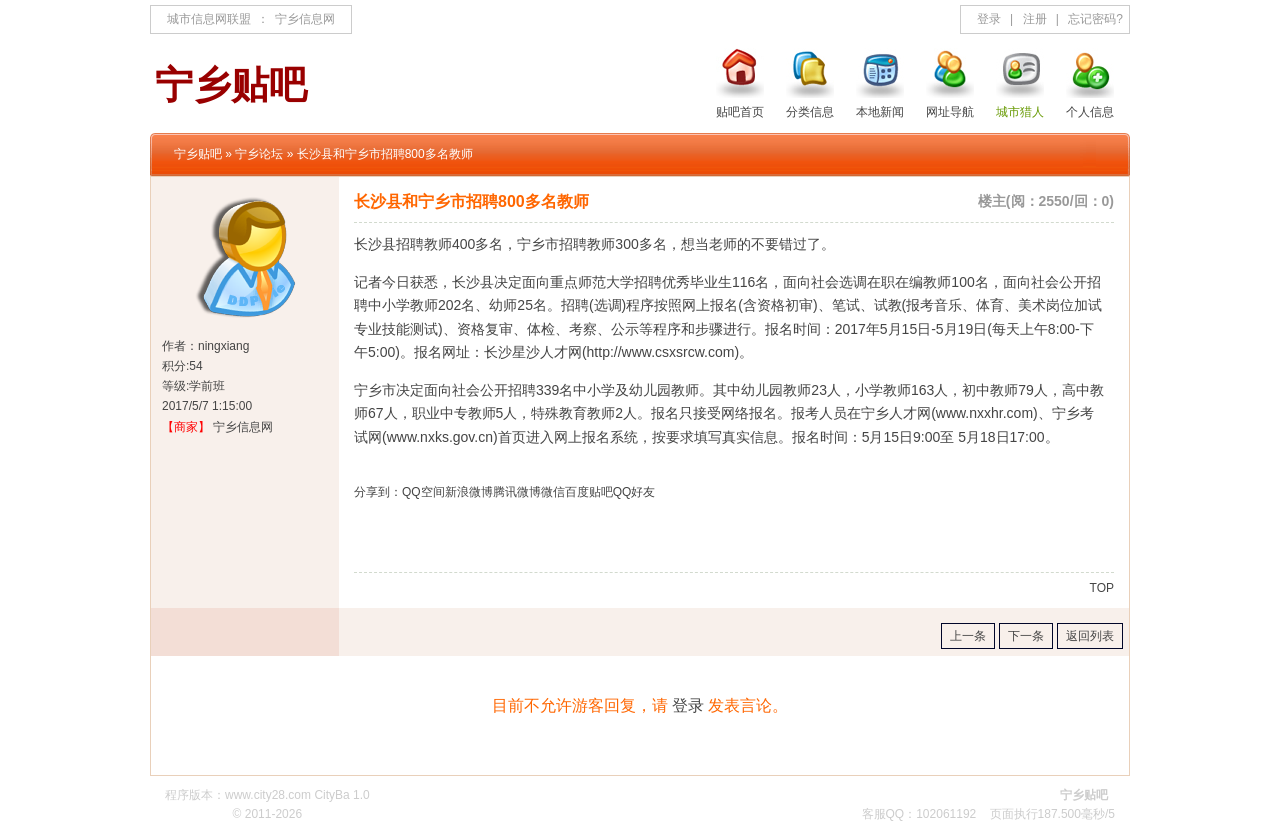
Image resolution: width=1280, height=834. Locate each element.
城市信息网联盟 (209, 19)
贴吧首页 (740, 112)
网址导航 (950, 112)
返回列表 (1090, 636)
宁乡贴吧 (198, 154)
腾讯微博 (517, 492)
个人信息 (1090, 112)
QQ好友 (634, 492)
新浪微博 (469, 492)
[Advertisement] (588, 542)
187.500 (1059, 814)
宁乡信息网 (305, 19)
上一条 (968, 636)
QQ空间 (423, 492)
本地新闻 (880, 112)
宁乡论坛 (259, 154)
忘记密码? (1095, 19)
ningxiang (223, 346)
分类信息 (810, 112)
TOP (1102, 588)
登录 (989, 19)
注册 (1035, 19)
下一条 (1026, 636)
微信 (553, 492)
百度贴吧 (589, 492)
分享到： (378, 492)
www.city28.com (268, 795)
